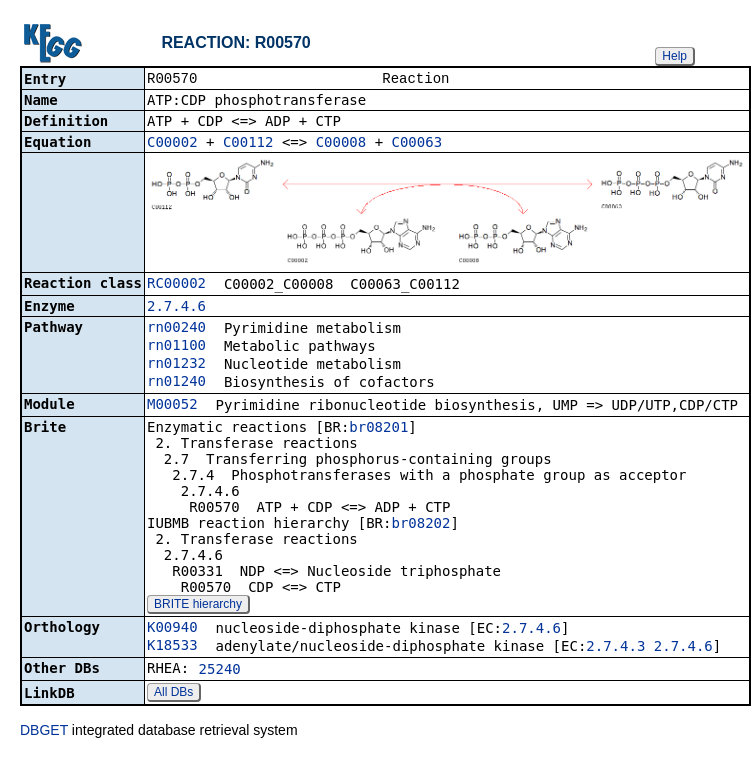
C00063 (417, 144)
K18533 (172, 647)
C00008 (341, 144)
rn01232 (176, 365)
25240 (220, 671)
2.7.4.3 (615, 648)
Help (674, 56)
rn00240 (176, 329)
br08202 (420, 525)
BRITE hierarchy (198, 606)
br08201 (378, 429)
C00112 (248, 144)
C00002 (172, 144)
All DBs (173, 694)
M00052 (172, 406)
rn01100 (176, 347)
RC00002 (176, 285)
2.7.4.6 (176, 308)
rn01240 (176, 383)
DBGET (44, 732)
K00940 (172, 629)
